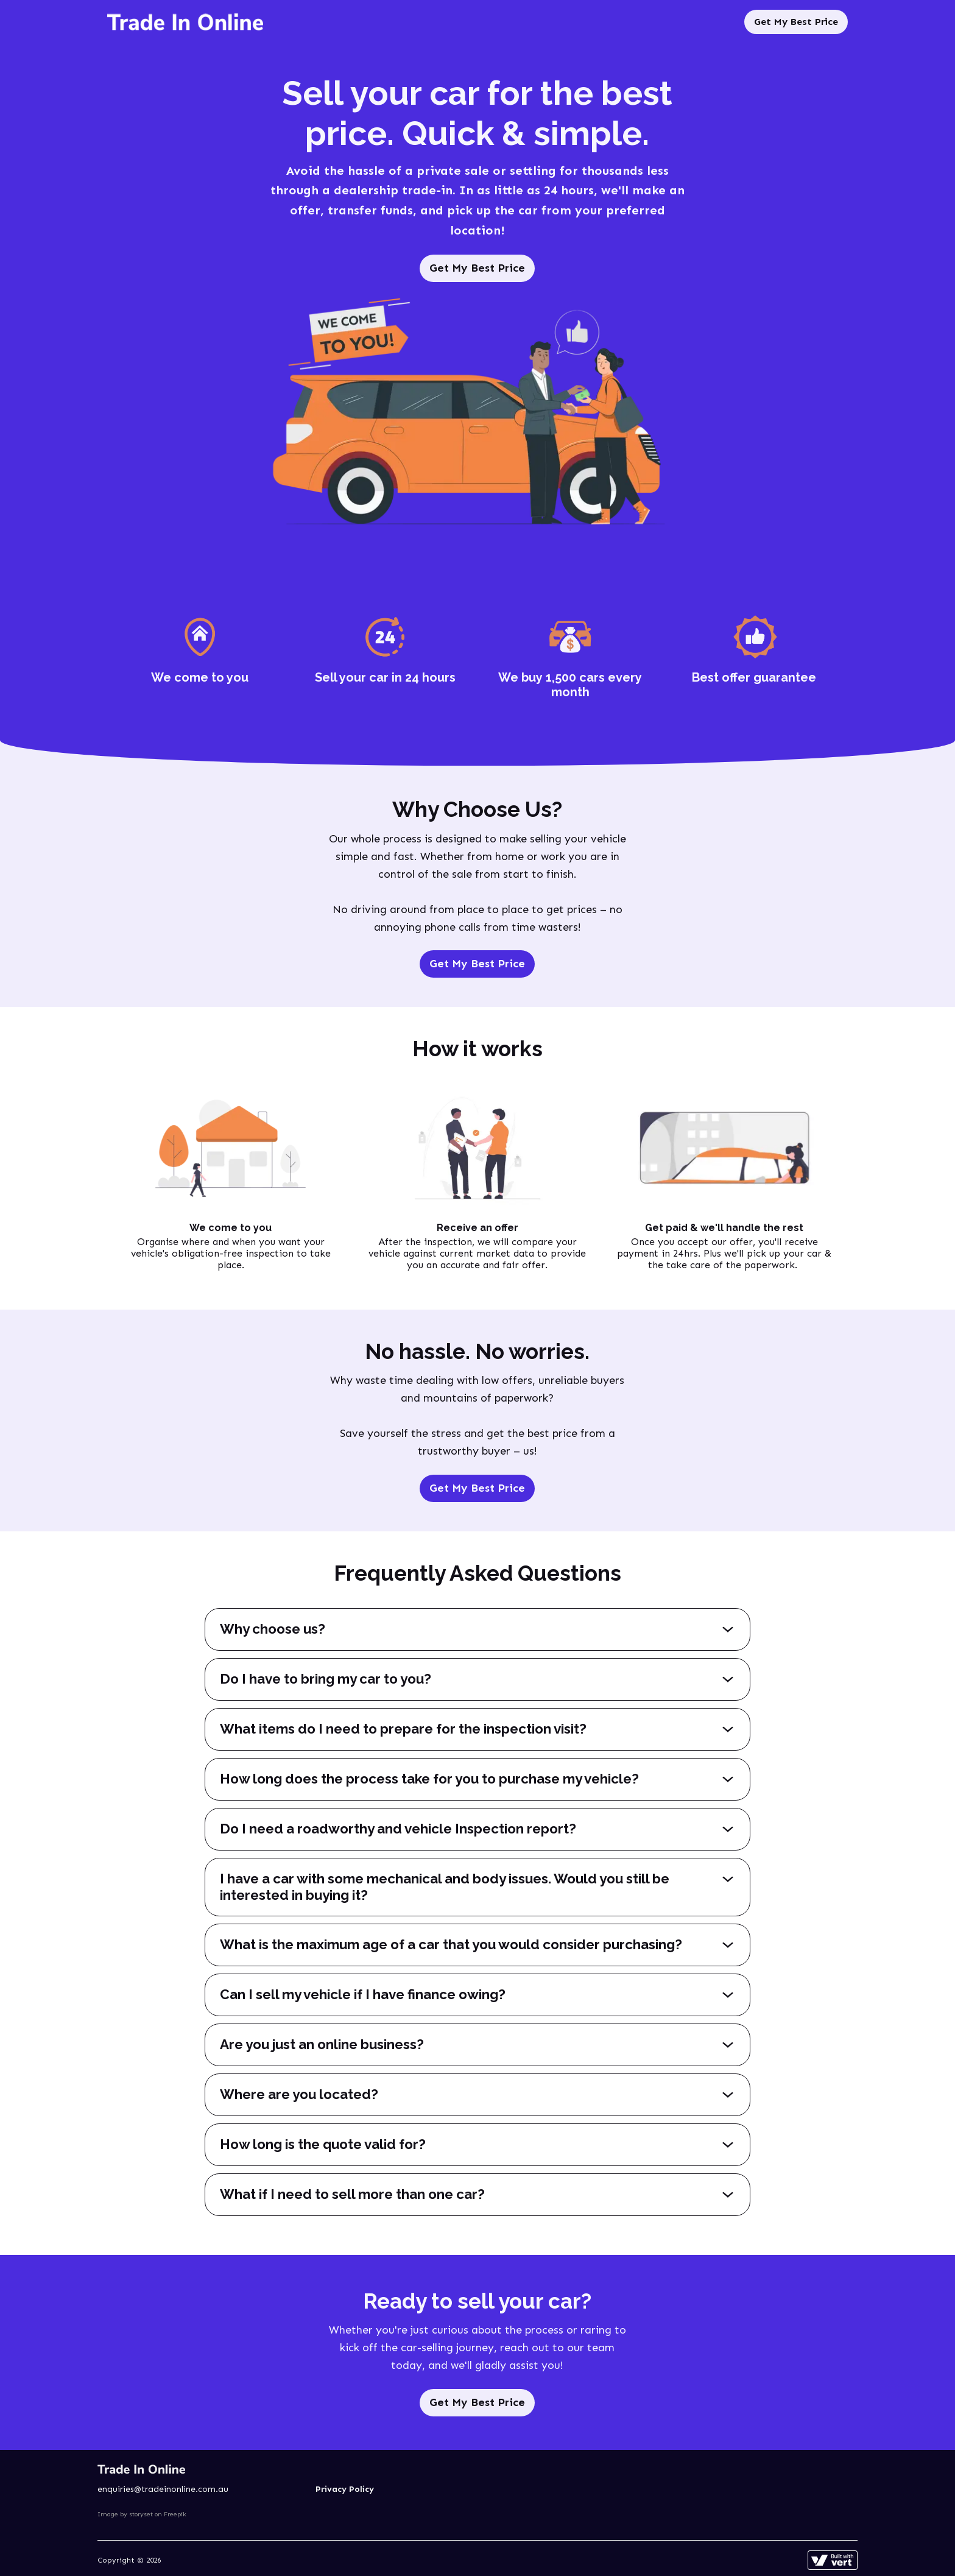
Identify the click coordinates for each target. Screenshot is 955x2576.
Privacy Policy (344, 2489)
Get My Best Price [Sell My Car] (796, 21)
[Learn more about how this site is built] (833, 2560)
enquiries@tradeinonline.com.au (162, 2489)
